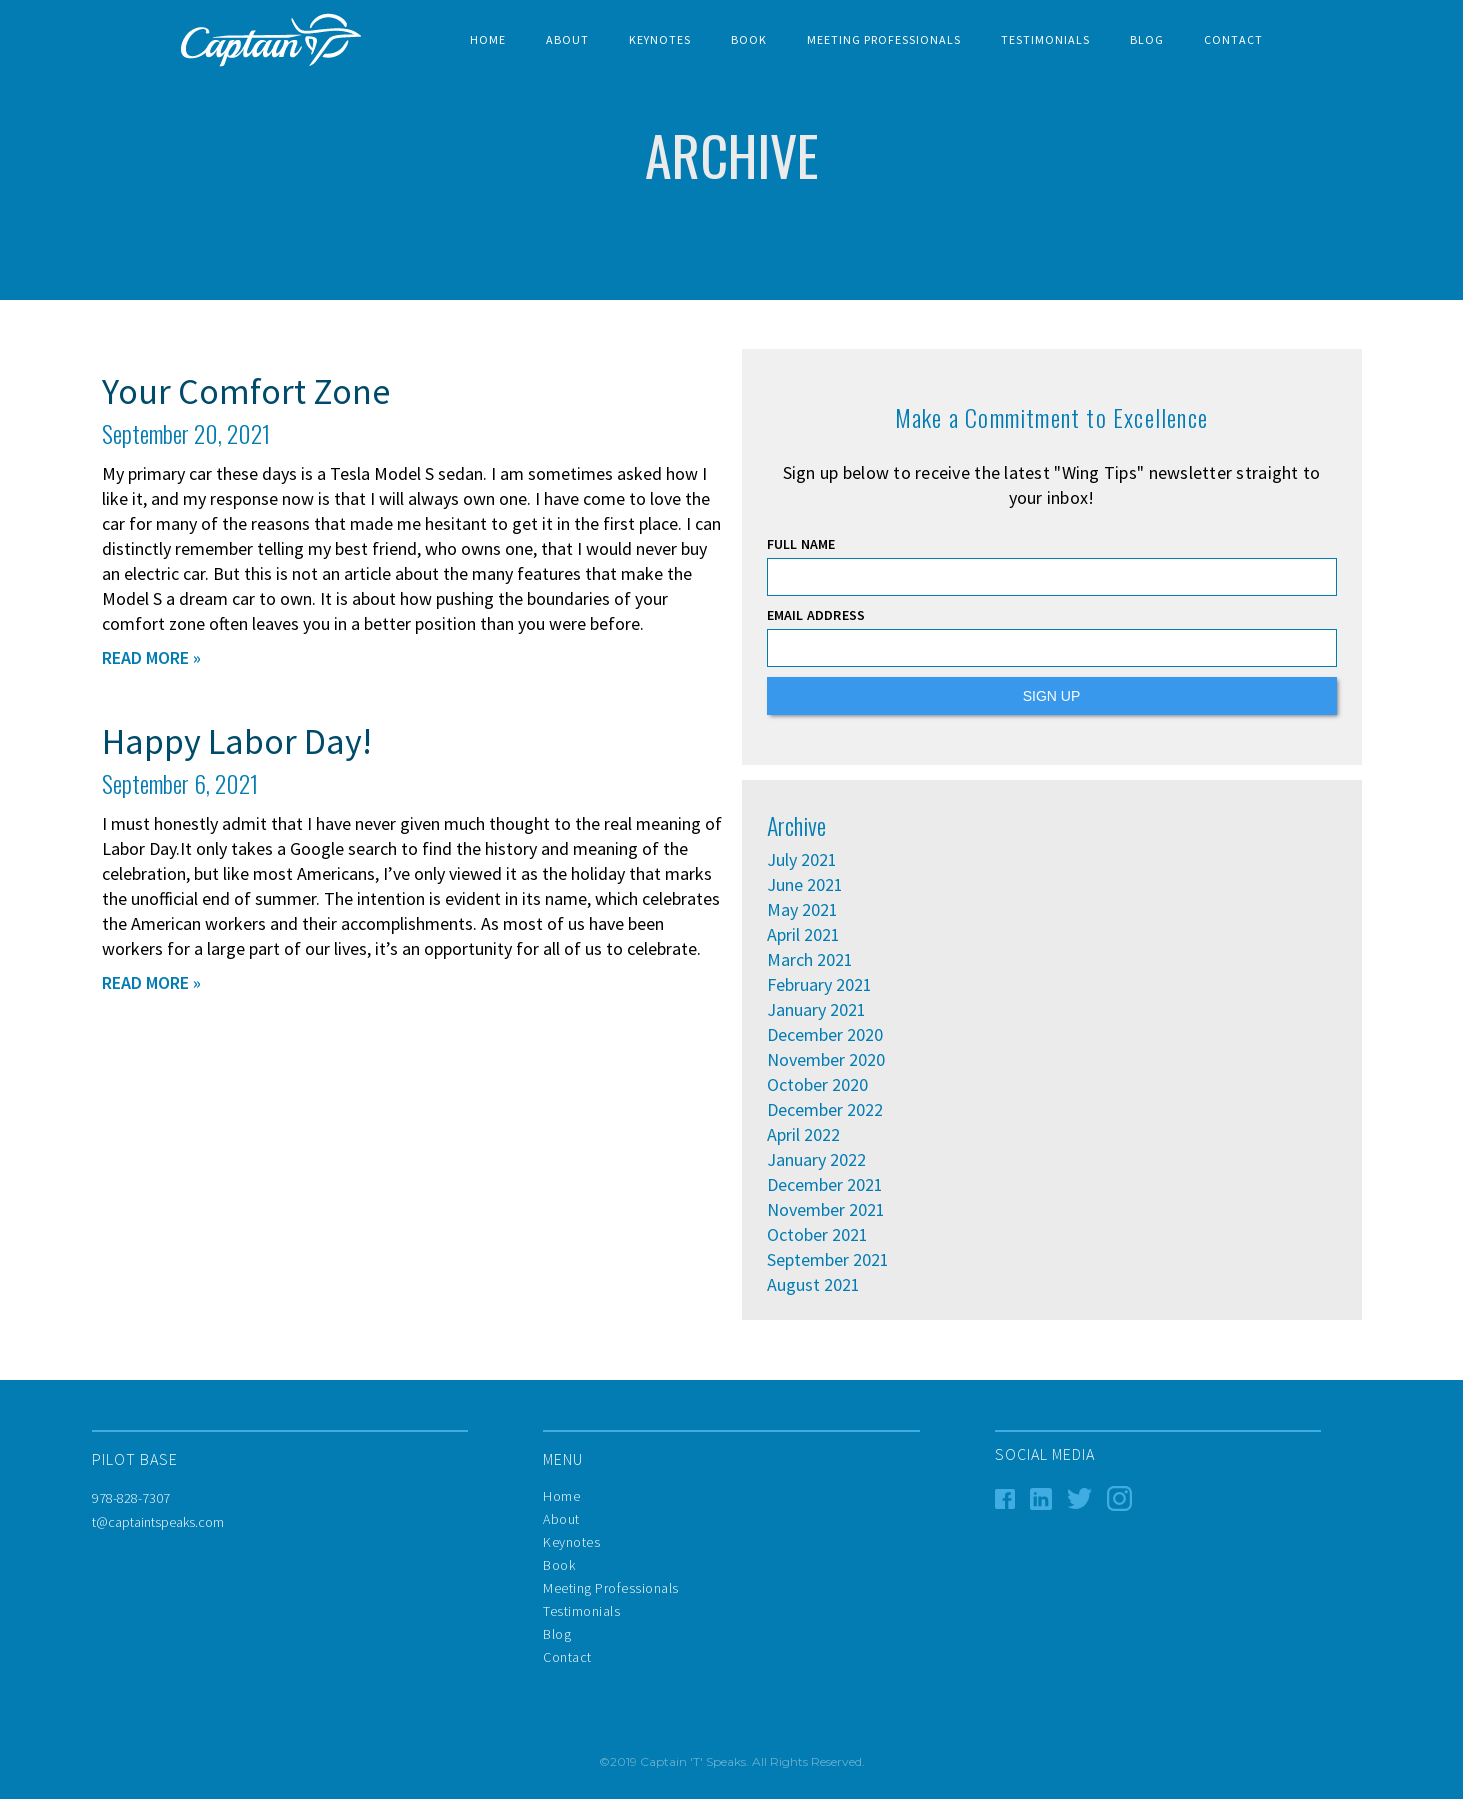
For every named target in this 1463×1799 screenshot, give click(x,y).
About (567, 39)
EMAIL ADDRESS (816, 615)
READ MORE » (151, 657)
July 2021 (802, 860)
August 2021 (813, 1285)
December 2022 (825, 1110)
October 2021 (817, 1235)
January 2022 (816, 1160)
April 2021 (803, 935)
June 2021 (805, 885)
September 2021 (828, 1260)
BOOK (749, 39)
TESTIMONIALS (1045, 39)
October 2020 (817, 1085)
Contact (1233, 39)
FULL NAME (801, 544)
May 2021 (802, 910)
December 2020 (825, 1035)
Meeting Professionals (884, 39)
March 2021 (810, 960)
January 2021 (816, 1010)
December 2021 (825, 1185)
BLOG (1147, 39)
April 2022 (803, 1135)
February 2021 (819, 985)
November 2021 (826, 1210)
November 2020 (826, 1060)
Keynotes (660, 39)
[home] (271, 40)
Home (488, 39)
